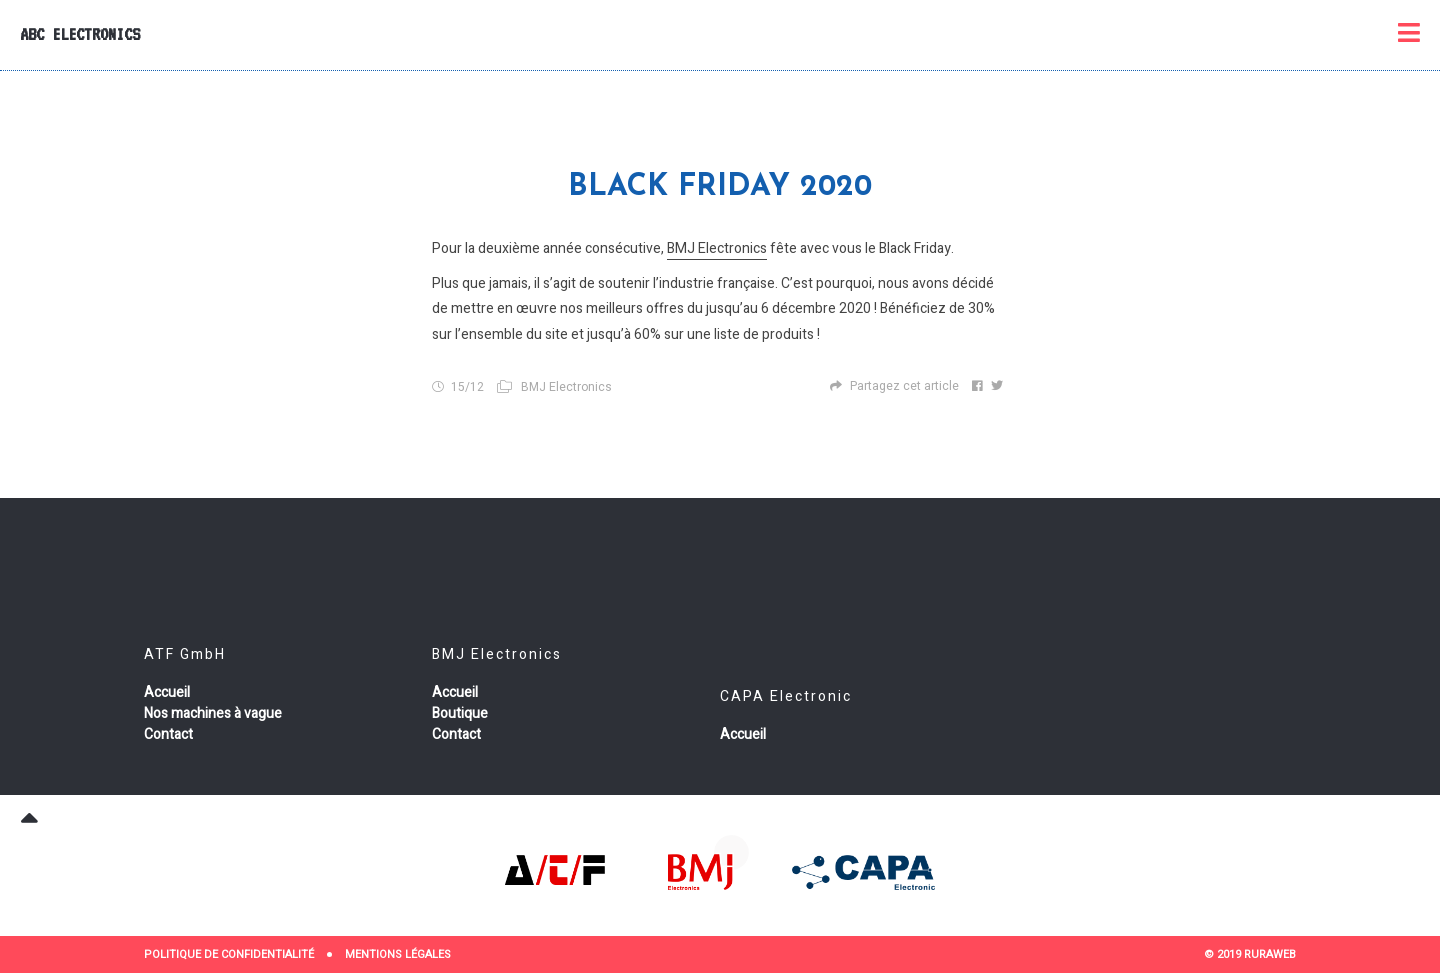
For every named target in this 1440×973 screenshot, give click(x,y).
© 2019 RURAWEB (1250, 954)
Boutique (460, 713)
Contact (168, 734)
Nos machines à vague (213, 713)
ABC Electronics (80, 34)
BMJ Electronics (717, 248)
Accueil (167, 692)
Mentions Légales (398, 954)
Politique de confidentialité (229, 954)
